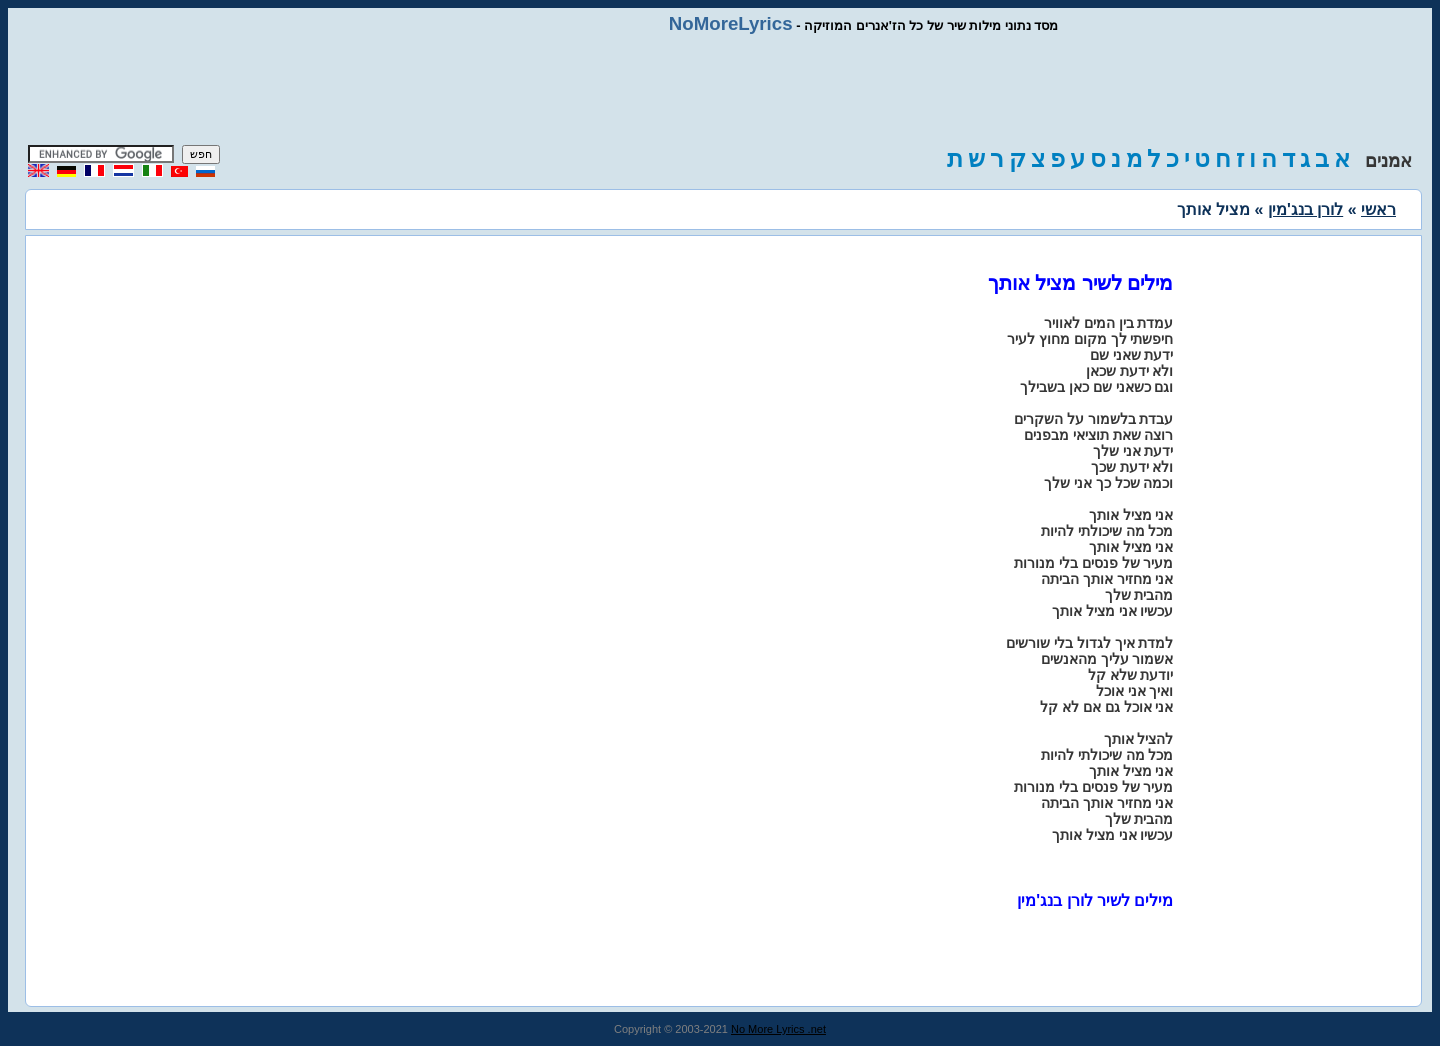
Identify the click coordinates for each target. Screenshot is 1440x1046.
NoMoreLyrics (731, 23)
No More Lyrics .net (778, 1029)
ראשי (1378, 209)
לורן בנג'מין (1305, 209)
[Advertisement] (720, 90)
